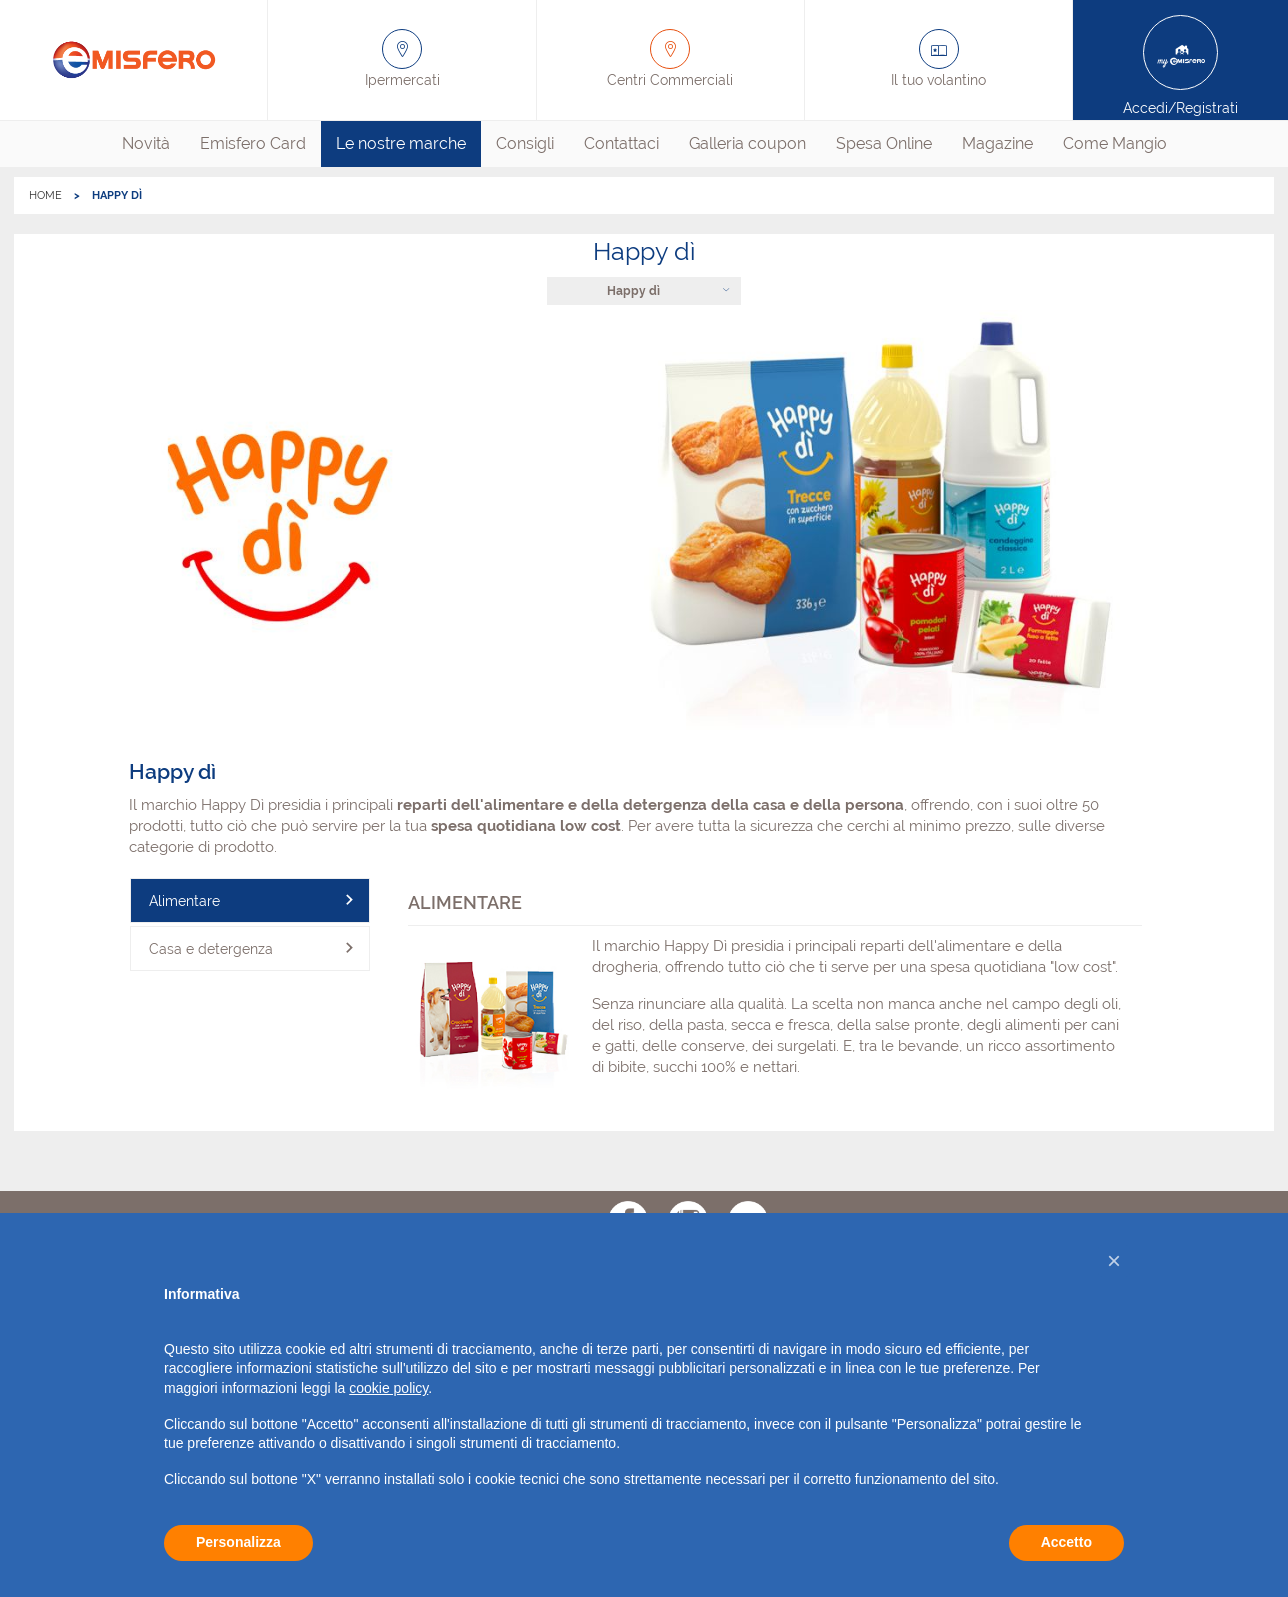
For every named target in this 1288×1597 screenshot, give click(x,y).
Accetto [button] (1066, 1542)
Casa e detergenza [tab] (211, 948)
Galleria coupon (747, 143)
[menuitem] (146, 144)
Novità (146, 143)
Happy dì (633, 291)
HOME (45, 195)
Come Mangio (1115, 143)
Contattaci (621, 143)
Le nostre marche (401, 143)
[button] (1114, 1261)
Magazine (997, 143)
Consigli (525, 143)
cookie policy (388, 1388)
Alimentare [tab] (184, 900)
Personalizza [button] (238, 1542)
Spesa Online (884, 143)
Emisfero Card (253, 143)
